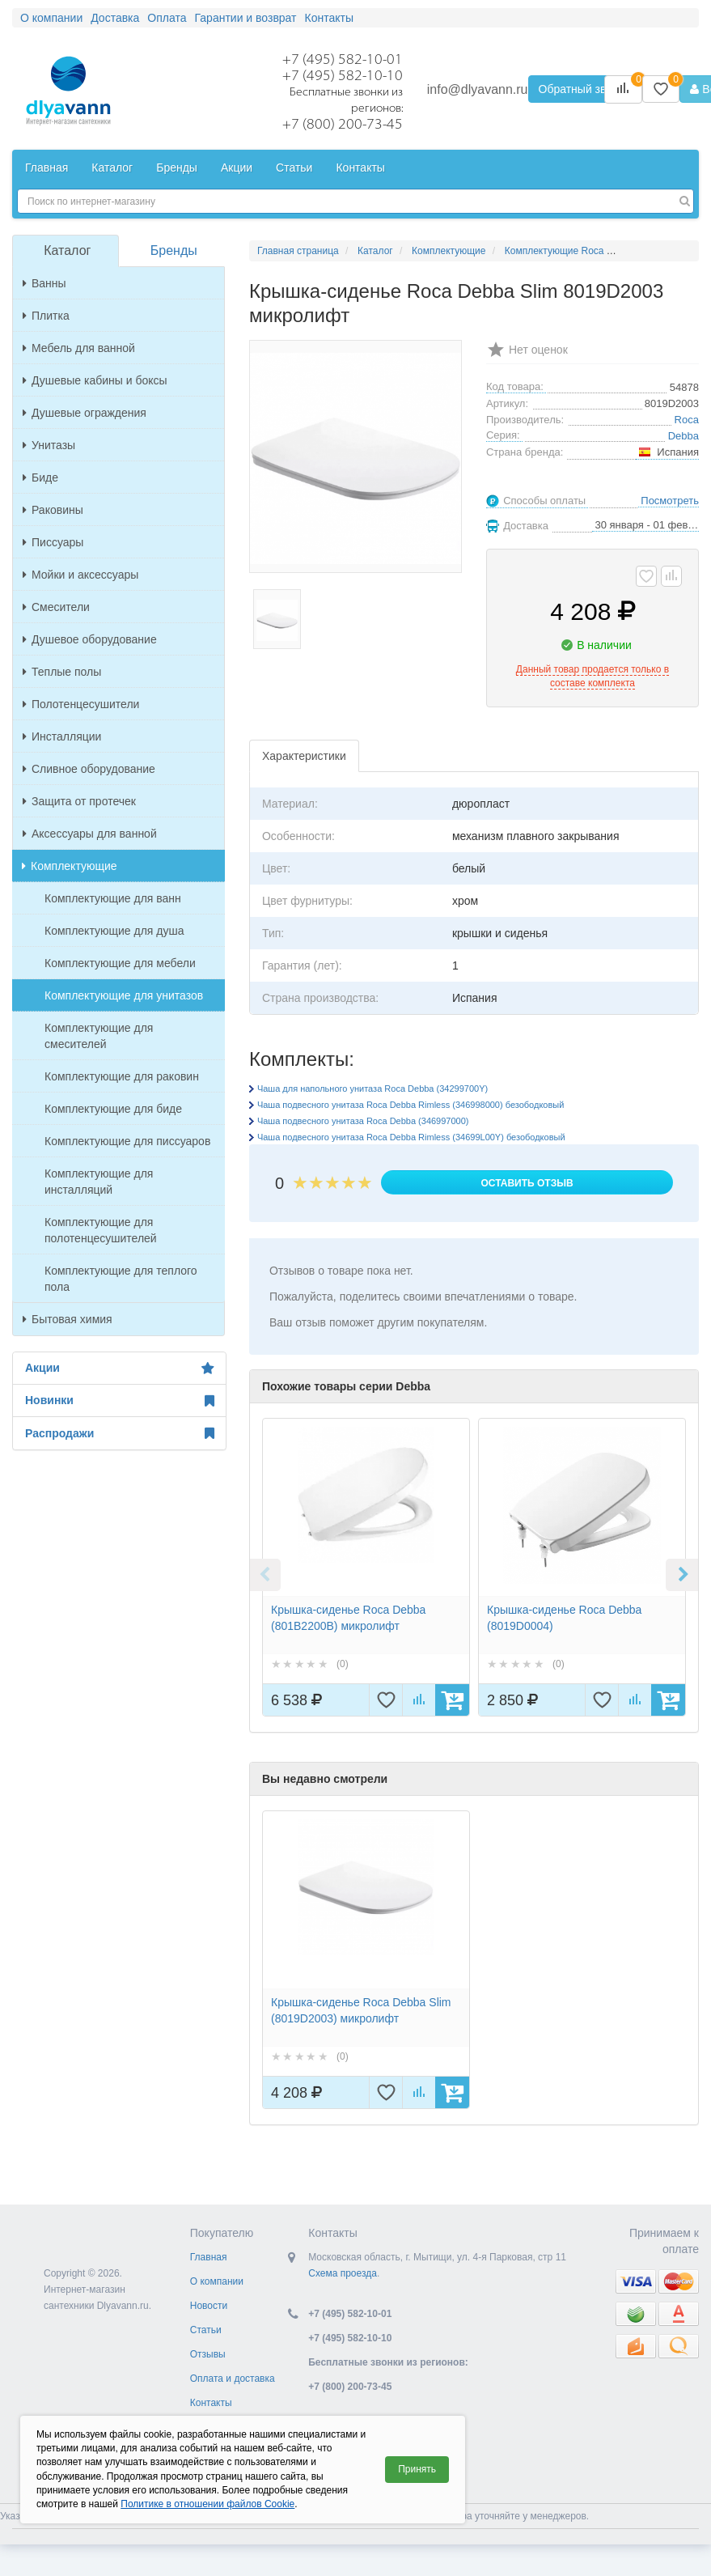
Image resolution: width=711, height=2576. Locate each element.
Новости (208, 2305)
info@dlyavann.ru (477, 89)
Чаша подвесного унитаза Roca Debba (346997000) (363, 1121)
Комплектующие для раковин (121, 1076)
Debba (683, 436)
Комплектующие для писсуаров (127, 1141)
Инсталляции (62, 736)
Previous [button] (264, 1575)
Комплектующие (69, 865)
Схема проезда (342, 2273)
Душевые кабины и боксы (95, 380)
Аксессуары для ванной (90, 833)
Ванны (44, 283)
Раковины (53, 509)
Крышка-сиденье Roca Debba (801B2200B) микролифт (348, 1617)
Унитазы (49, 445)
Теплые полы (62, 671)
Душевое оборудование (90, 639)
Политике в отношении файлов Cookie (207, 2504)
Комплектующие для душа (114, 930)
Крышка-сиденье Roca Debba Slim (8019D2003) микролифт (361, 2010)
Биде (40, 477)
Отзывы (208, 2354)
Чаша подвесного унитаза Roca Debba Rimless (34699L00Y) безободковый (411, 1137)
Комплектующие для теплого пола (120, 1278)
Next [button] (682, 1575)
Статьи (206, 2330)
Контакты (211, 2402)
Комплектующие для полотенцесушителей (100, 1230)
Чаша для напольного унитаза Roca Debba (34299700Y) (372, 1088)
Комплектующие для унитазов (123, 995)
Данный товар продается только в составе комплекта (592, 676)
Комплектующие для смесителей (98, 1035)
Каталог (67, 250)
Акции (119, 1368)
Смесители (56, 607)
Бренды (173, 250)
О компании (216, 2281)
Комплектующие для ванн (112, 898)
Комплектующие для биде (113, 1108)
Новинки (119, 1401)
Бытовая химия (67, 1319)
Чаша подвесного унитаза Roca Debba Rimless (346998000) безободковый (410, 1105)
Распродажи (119, 1433)
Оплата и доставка (232, 2378)
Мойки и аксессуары (80, 574)
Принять (417, 2469)
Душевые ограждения (84, 412)
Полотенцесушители (81, 704)
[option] (366, 1567)
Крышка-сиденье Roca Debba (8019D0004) (564, 1617)
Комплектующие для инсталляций (98, 1181)
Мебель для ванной (79, 348)
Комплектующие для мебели (120, 963)
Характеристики (304, 755)
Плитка (46, 315)
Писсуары (53, 542)
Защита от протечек (79, 801)
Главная (208, 2257)
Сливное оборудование (89, 768)
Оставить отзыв (526, 1183)
